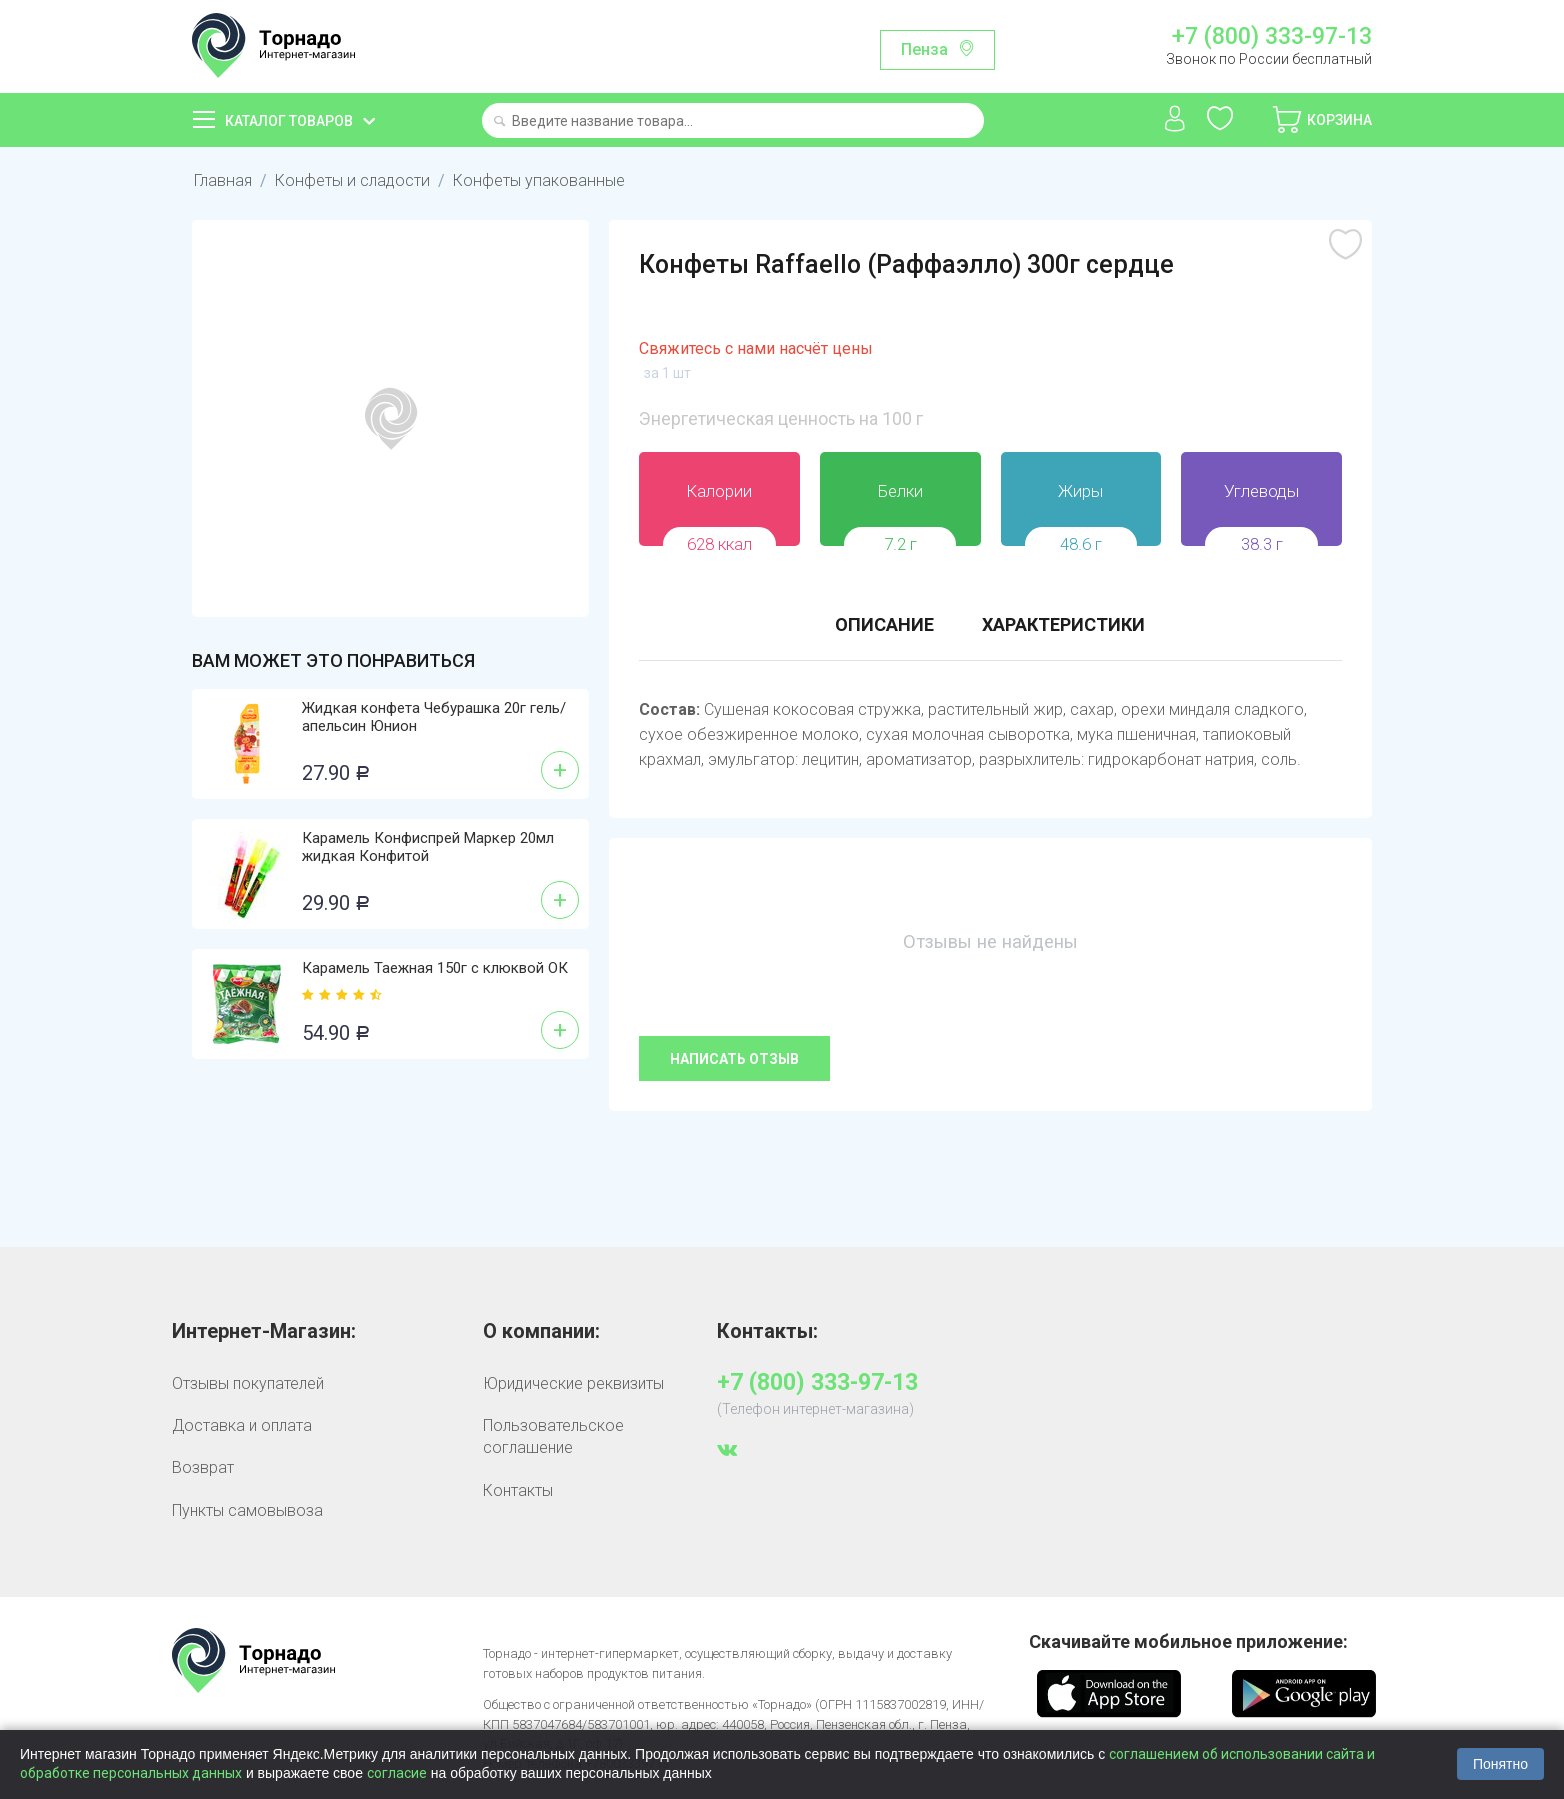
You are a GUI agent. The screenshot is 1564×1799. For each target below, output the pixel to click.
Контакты (518, 1490)
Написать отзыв (734, 1059)
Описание (884, 624)
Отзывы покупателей (248, 1383)
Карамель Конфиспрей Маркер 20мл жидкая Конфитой (428, 847)
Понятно (1500, 1764)
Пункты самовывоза (247, 1510)
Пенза (924, 49)
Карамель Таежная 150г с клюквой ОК (435, 968)
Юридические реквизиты (573, 1383)
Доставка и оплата (242, 1425)
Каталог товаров (289, 121)
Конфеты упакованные (533, 180)
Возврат (203, 1467)
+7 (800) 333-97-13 (1272, 37)
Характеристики (1063, 624)
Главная (222, 180)
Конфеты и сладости (350, 180)
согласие (397, 1773)
